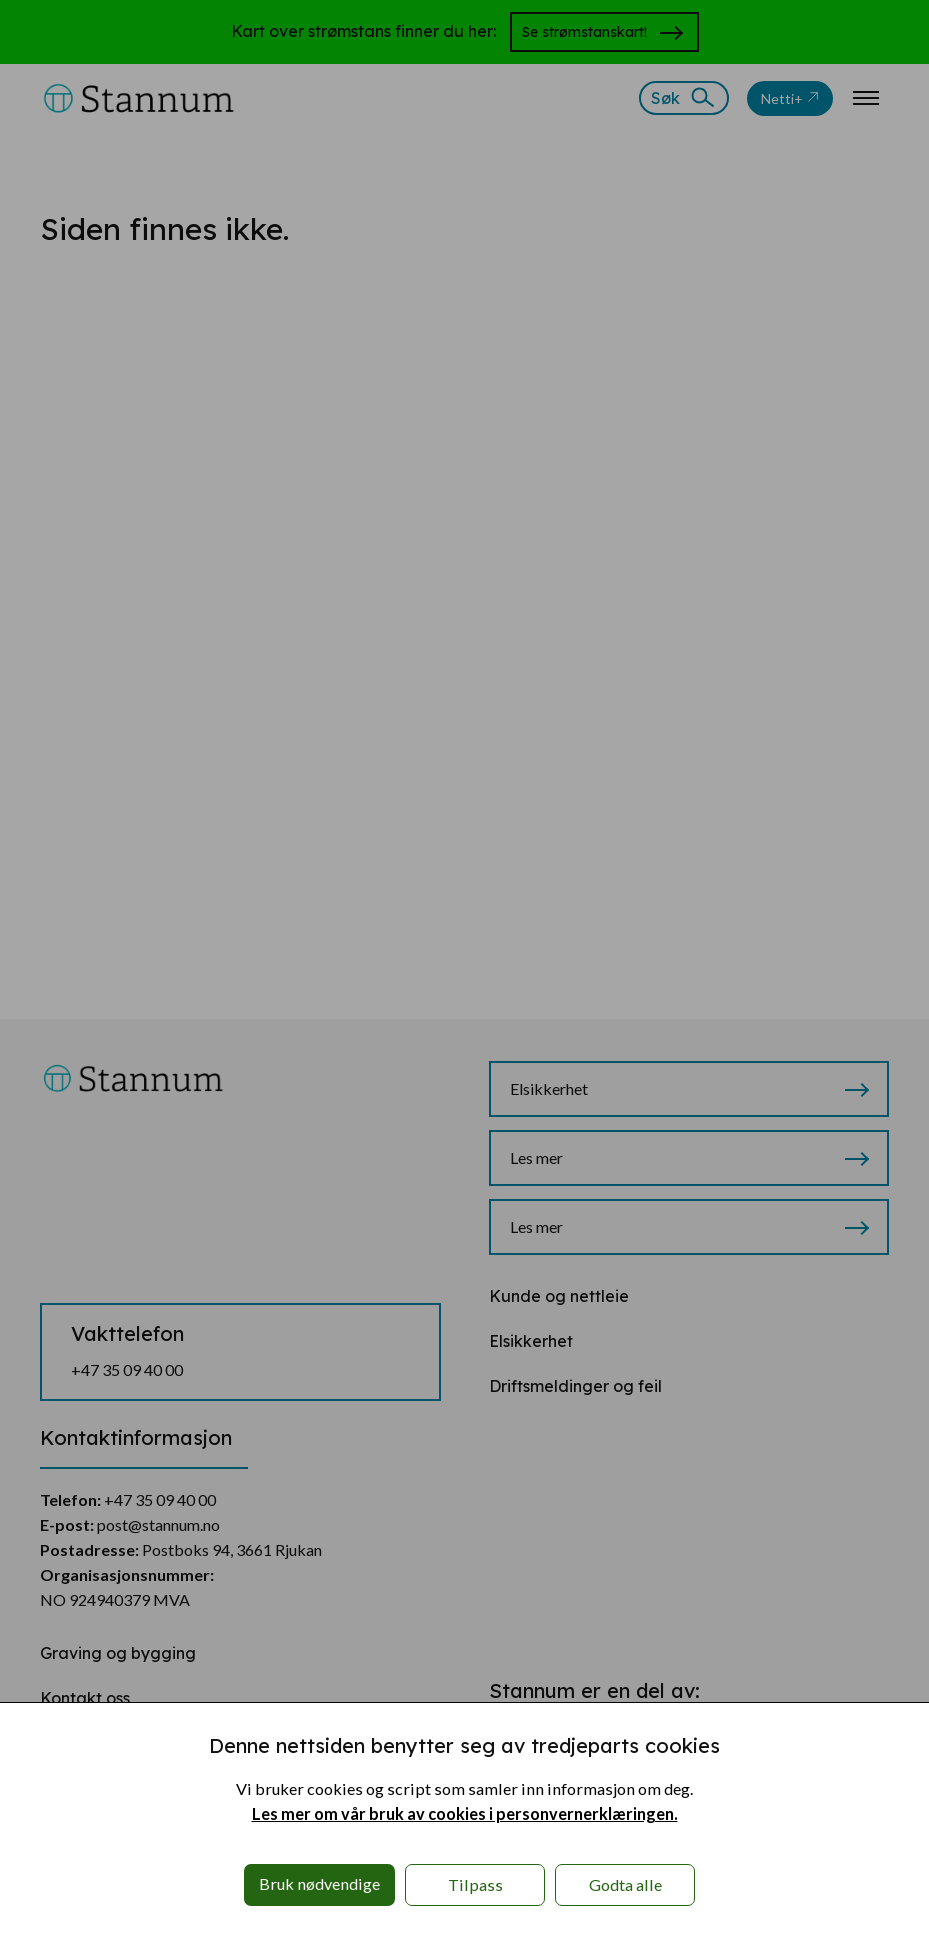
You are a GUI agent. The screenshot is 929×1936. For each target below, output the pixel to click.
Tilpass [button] (475, 1884)
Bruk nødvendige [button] (319, 1883)
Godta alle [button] (625, 1884)
